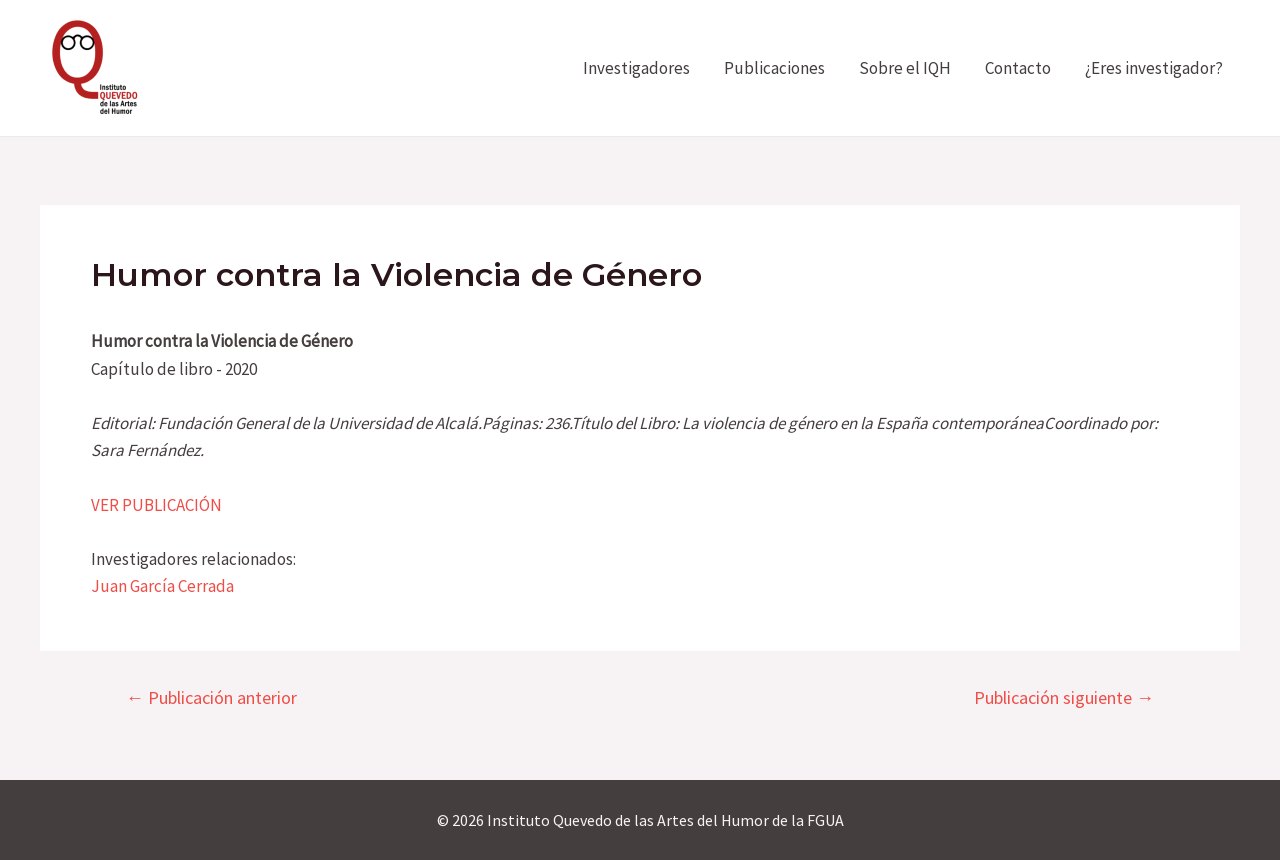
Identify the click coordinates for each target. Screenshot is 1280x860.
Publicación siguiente (1064, 698)
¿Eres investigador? (1154, 68)
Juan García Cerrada (162, 586)
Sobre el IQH (905, 68)
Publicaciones (774, 68)
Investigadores (636, 68)
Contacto (1018, 68)
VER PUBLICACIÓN (156, 505)
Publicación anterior (211, 698)
